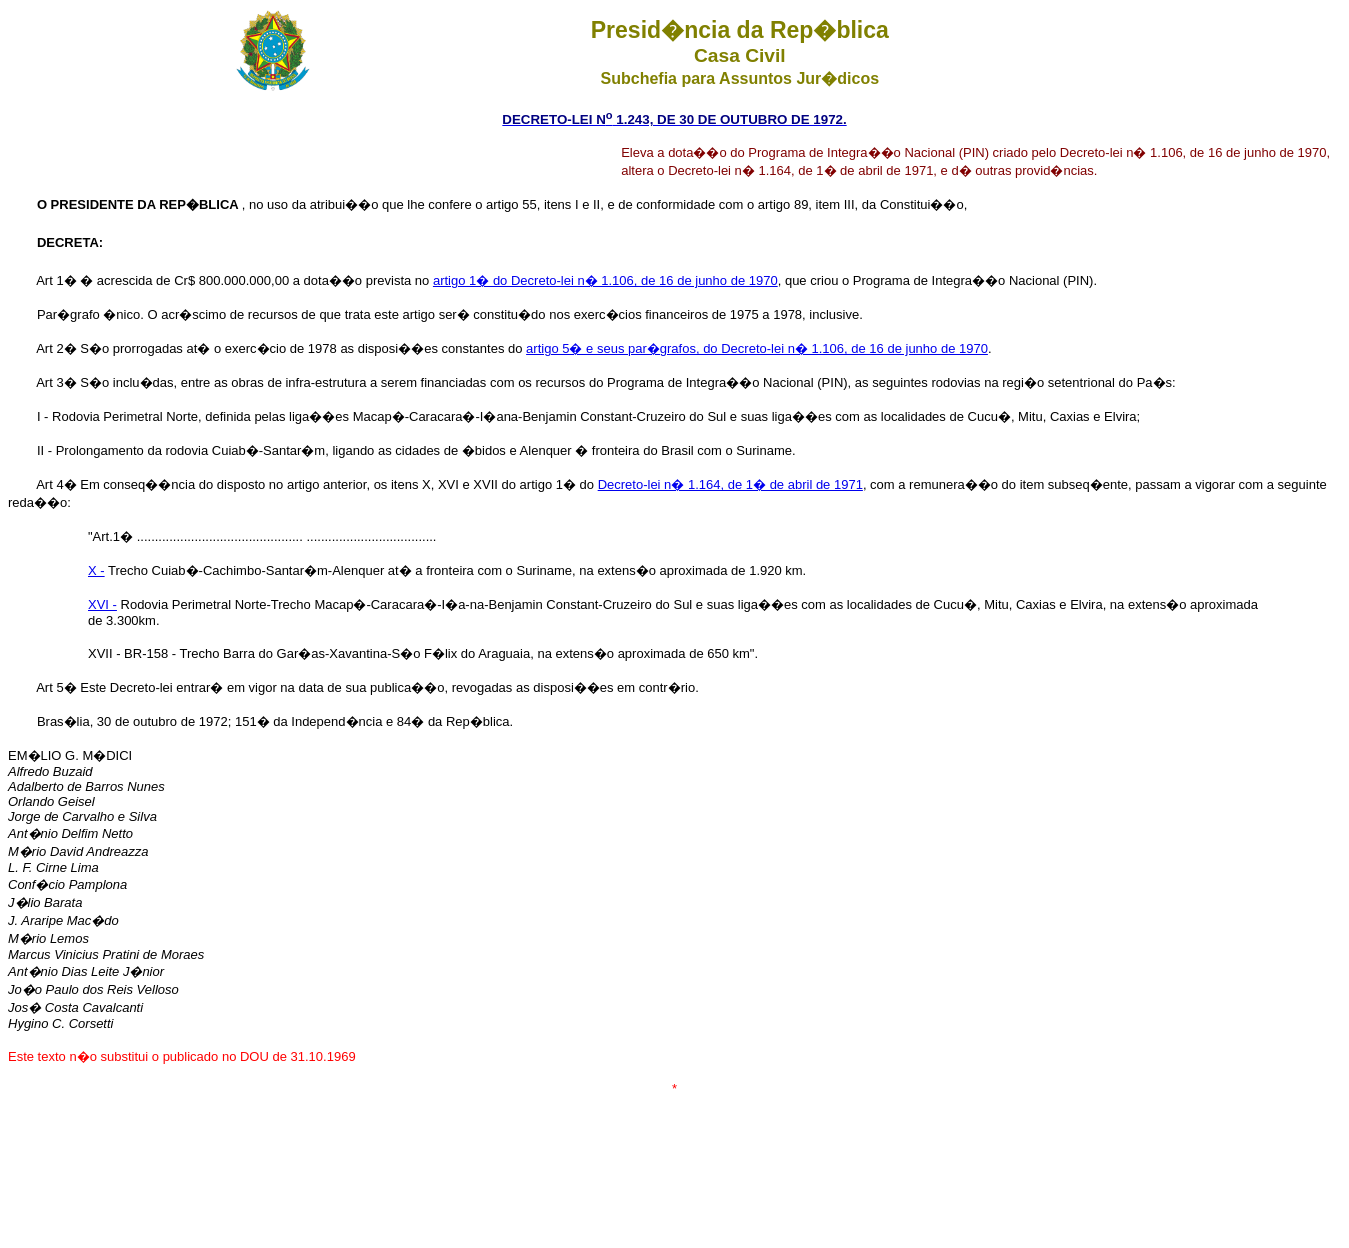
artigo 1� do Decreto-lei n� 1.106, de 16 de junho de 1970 (605, 280)
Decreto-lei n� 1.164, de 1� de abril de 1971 (730, 484)
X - (96, 570)
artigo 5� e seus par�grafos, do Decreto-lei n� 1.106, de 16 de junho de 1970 (757, 348)
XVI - (102, 604)
